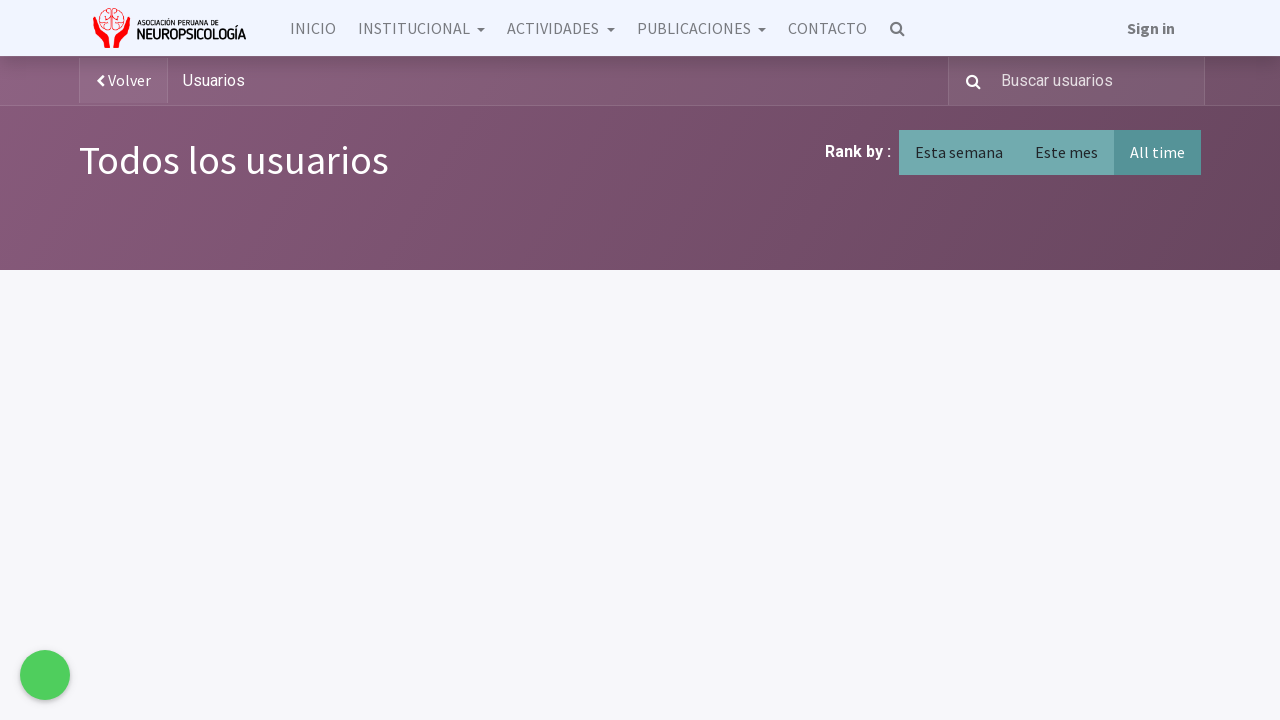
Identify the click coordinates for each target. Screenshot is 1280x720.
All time (1157, 152)
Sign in (1151, 28)
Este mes (1066, 152)
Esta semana (959, 152)
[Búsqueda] (967, 81)
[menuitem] (312, 28)
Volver (123, 80)
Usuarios (214, 80)
